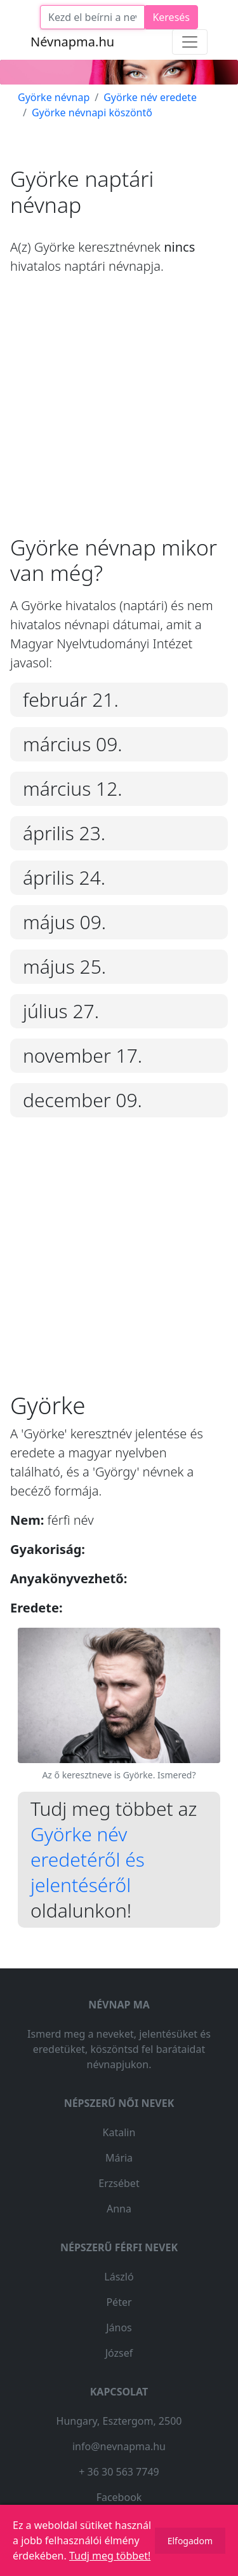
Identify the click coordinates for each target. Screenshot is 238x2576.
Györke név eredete (150, 97)
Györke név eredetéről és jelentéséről (87, 1859)
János (119, 2327)
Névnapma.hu (72, 41)
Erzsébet (118, 2183)
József (119, 2353)
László (118, 2277)
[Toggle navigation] (190, 42)
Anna (119, 2209)
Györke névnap (53, 97)
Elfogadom (190, 2541)
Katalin (119, 2132)
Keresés (171, 17)
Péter (118, 2302)
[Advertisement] (119, 415)
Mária (119, 2158)
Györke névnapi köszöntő (92, 112)
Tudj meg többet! (109, 2556)
